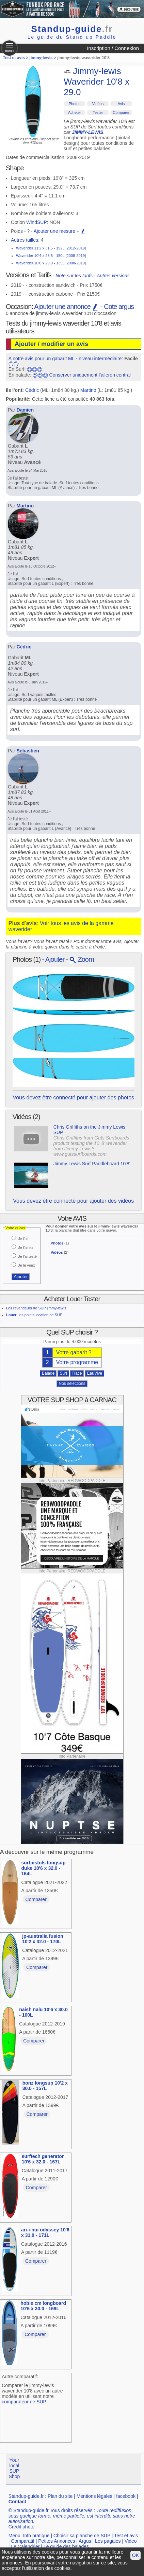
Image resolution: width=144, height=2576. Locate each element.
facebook (125, 2496)
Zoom (81, 959)
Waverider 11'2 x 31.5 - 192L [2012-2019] (51, 248)
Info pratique (36, 2535)
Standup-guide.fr (26, 2496)
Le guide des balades (66, 2546)
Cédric (32, 390)
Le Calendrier (25, 2546)
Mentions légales (94, 2496)
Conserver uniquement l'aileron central (90, 375)
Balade (48, 1373)
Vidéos (97, 104)
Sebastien (28, 750)
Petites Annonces (56, 2541)
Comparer (121, 112)
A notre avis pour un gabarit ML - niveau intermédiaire (65, 358)
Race (77, 1373)
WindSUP (36, 222)
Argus (85, 2541)
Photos (74, 104)
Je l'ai (23, 1239)
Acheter (74, 112)
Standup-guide (72, 29)
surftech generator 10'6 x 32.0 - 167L (43, 2159)
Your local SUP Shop (14, 2468)
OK (135, 2555)
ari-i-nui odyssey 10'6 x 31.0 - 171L (45, 2232)
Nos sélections (72, 1383)
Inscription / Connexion (113, 48)
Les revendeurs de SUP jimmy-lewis (36, 1308)
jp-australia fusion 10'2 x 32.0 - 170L (42, 1938)
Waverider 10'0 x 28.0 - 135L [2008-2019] (51, 263)
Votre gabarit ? (74, 1352)
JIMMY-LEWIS (87, 132)
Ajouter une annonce (66, 306)
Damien (25, 410)
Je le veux (26, 1265)
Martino (88, 390)
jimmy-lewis (41, 57)
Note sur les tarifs (74, 275)
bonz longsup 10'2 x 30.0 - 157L (45, 2085)
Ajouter (54, 959)
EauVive (94, 1373)
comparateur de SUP (24, 2401)
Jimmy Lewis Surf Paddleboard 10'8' (91, 1163)
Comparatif (22, 2541)
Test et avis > (16, 57)
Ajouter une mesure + (59, 231)
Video (131, 2541)
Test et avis (126, 2535)
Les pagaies (108, 2541)
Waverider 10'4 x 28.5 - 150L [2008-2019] (51, 256)
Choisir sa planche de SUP (81, 2535)
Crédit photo (21, 2526)
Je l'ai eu (25, 1248)
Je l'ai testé (27, 1256)
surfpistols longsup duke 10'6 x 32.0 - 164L (43, 1868)
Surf (63, 1373)
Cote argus (119, 306)
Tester (98, 112)
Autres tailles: (25, 240)
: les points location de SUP (34, 1315)
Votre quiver (15, 1228)
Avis (121, 104)
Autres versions (113, 275)
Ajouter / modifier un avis (51, 344)
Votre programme (77, 1362)
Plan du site (60, 2496)
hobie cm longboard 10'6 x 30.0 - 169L (43, 2305)
